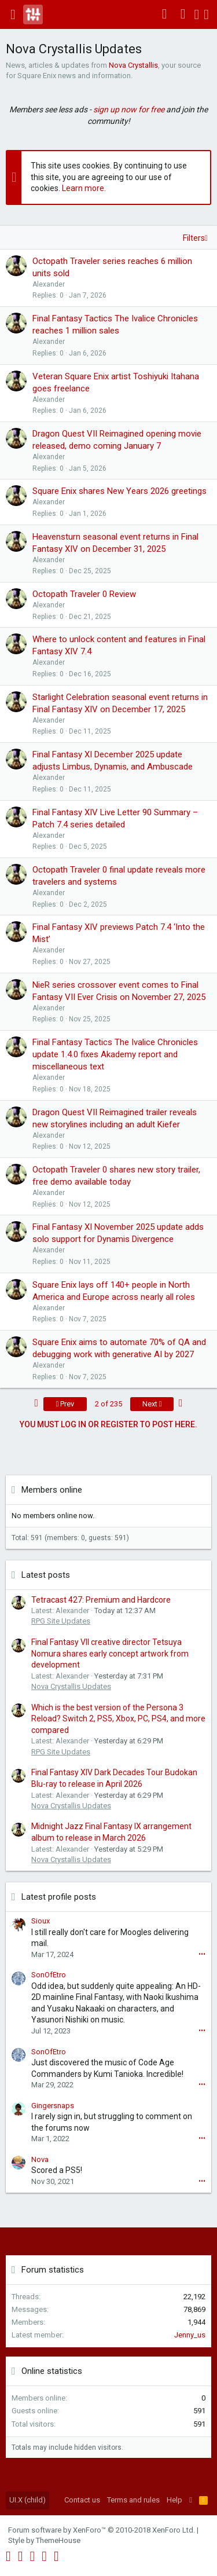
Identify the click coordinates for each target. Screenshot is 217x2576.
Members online (51, 1490)
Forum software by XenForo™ (101, 2530)
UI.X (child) (27, 2500)
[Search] (206, 14)
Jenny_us (189, 2335)
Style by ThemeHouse (44, 2540)
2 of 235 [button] (108, 1403)
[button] (13, 14)
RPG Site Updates (60, 1621)
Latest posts (45, 1575)
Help (174, 2500)
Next (152, 1403)
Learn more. (84, 188)
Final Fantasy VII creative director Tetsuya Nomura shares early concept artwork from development (110, 1653)
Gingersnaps (52, 2105)
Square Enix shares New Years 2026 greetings (119, 491)
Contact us (82, 2500)
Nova (40, 2159)
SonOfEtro (48, 1974)
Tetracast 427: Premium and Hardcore (101, 1599)
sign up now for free (128, 109)
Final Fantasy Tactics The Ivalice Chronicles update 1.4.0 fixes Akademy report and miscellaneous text (115, 1054)
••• (201, 1954)
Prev (65, 1403)
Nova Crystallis (133, 65)
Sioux (40, 1921)
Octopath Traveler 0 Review (84, 594)
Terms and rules (133, 2500)
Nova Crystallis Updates (71, 1686)
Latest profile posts (58, 1897)
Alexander (48, 284)
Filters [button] (194, 238)
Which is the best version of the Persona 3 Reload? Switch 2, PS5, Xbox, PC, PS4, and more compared (118, 1719)
